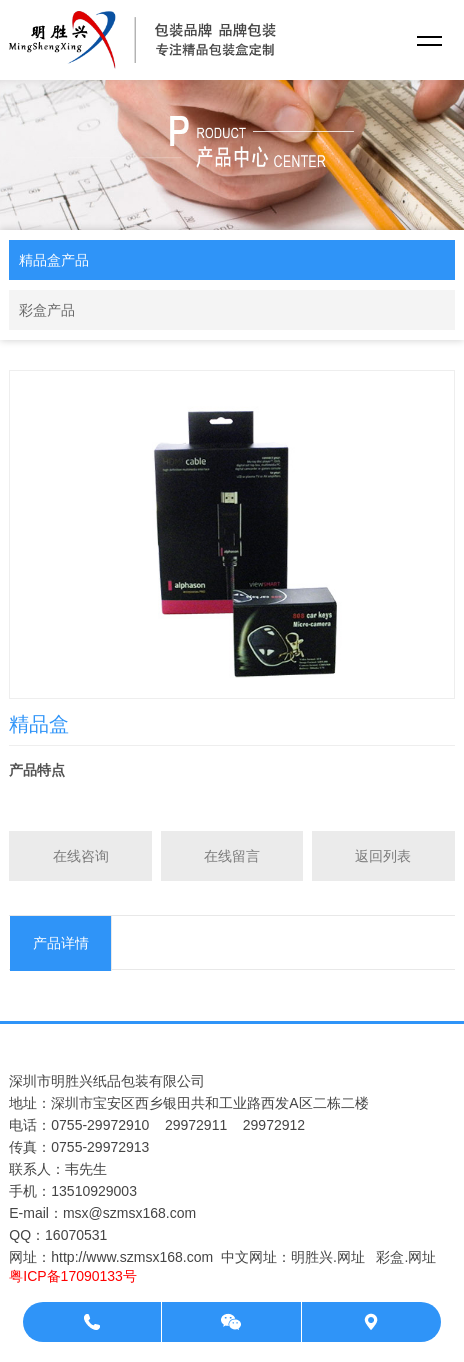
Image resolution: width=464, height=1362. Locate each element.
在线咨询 (81, 856)
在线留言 (232, 856)
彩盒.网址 (406, 1257)
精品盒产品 (54, 260)
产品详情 (61, 943)
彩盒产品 (47, 310)
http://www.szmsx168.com (132, 1257)
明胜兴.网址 (328, 1257)
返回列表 (383, 856)
